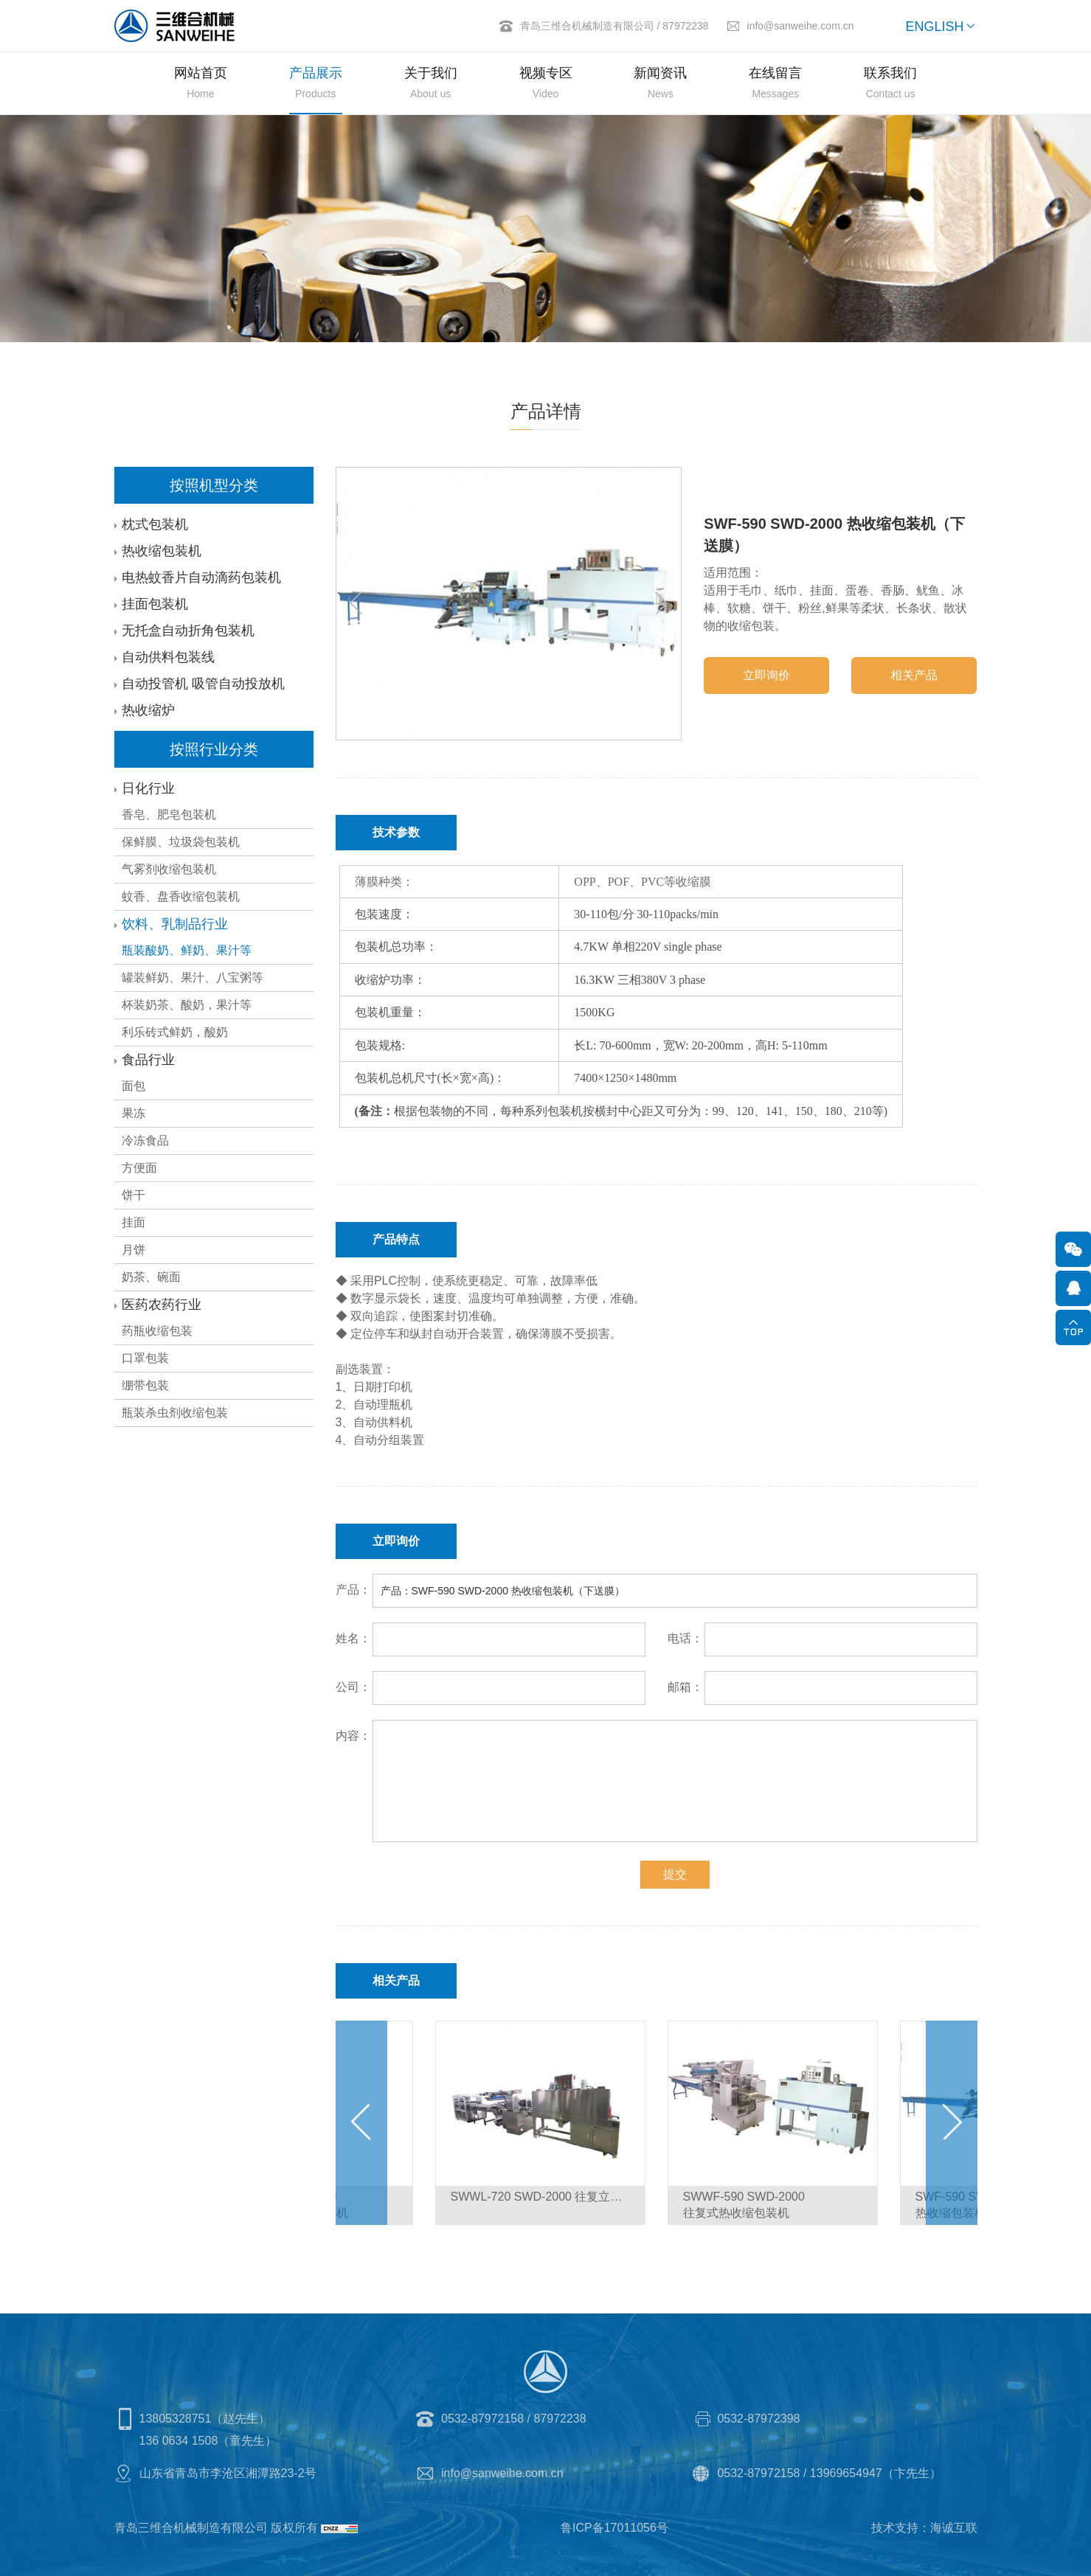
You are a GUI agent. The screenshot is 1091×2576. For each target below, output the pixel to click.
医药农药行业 (160, 1304)
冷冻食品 (143, 1140)
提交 (675, 1874)
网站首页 (200, 85)
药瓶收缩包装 (155, 1331)
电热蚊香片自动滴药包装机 (200, 577)
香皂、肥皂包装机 (167, 814)
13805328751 (175, 2418)
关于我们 (430, 85)
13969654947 (846, 2473)
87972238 (685, 26)
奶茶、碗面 (149, 1277)
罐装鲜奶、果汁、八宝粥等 (191, 977)
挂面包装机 (153, 604)
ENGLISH (934, 26)
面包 (132, 1086)
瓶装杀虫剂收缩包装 (173, 1412)
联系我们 (890, 85)
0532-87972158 (482, 2418)
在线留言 (775, 85)
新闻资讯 (660, 85)
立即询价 (768, 675)
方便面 (138, 1168)
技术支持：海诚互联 (924, 2527)
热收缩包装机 (160, 551)
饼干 (132, 1195)
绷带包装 (143, 1385)
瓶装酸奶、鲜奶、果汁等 (185, 950)
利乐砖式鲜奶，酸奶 (173, 1032)
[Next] (662, 603)
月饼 (132, 1249)
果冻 (132, 1113)
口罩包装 (143, 1358)
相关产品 (915, 675)
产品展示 (315, 85)
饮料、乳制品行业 (173, 924)
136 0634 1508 (178, 2440)
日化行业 (146, 788)
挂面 (132, 1222)
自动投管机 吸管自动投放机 (201, 683)
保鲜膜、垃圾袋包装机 (179, 842)
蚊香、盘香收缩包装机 (179, 896)
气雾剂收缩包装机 (167, 869)
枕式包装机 (153, 524)
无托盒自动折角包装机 (186, 630)
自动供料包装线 (166, 657)
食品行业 (146, 1059)
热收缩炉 (146, 710)
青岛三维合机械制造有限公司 (587, 26)
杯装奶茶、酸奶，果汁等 (185, 1005)
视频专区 (545, 85)
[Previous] (357, 603)
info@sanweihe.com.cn (800, 26)
